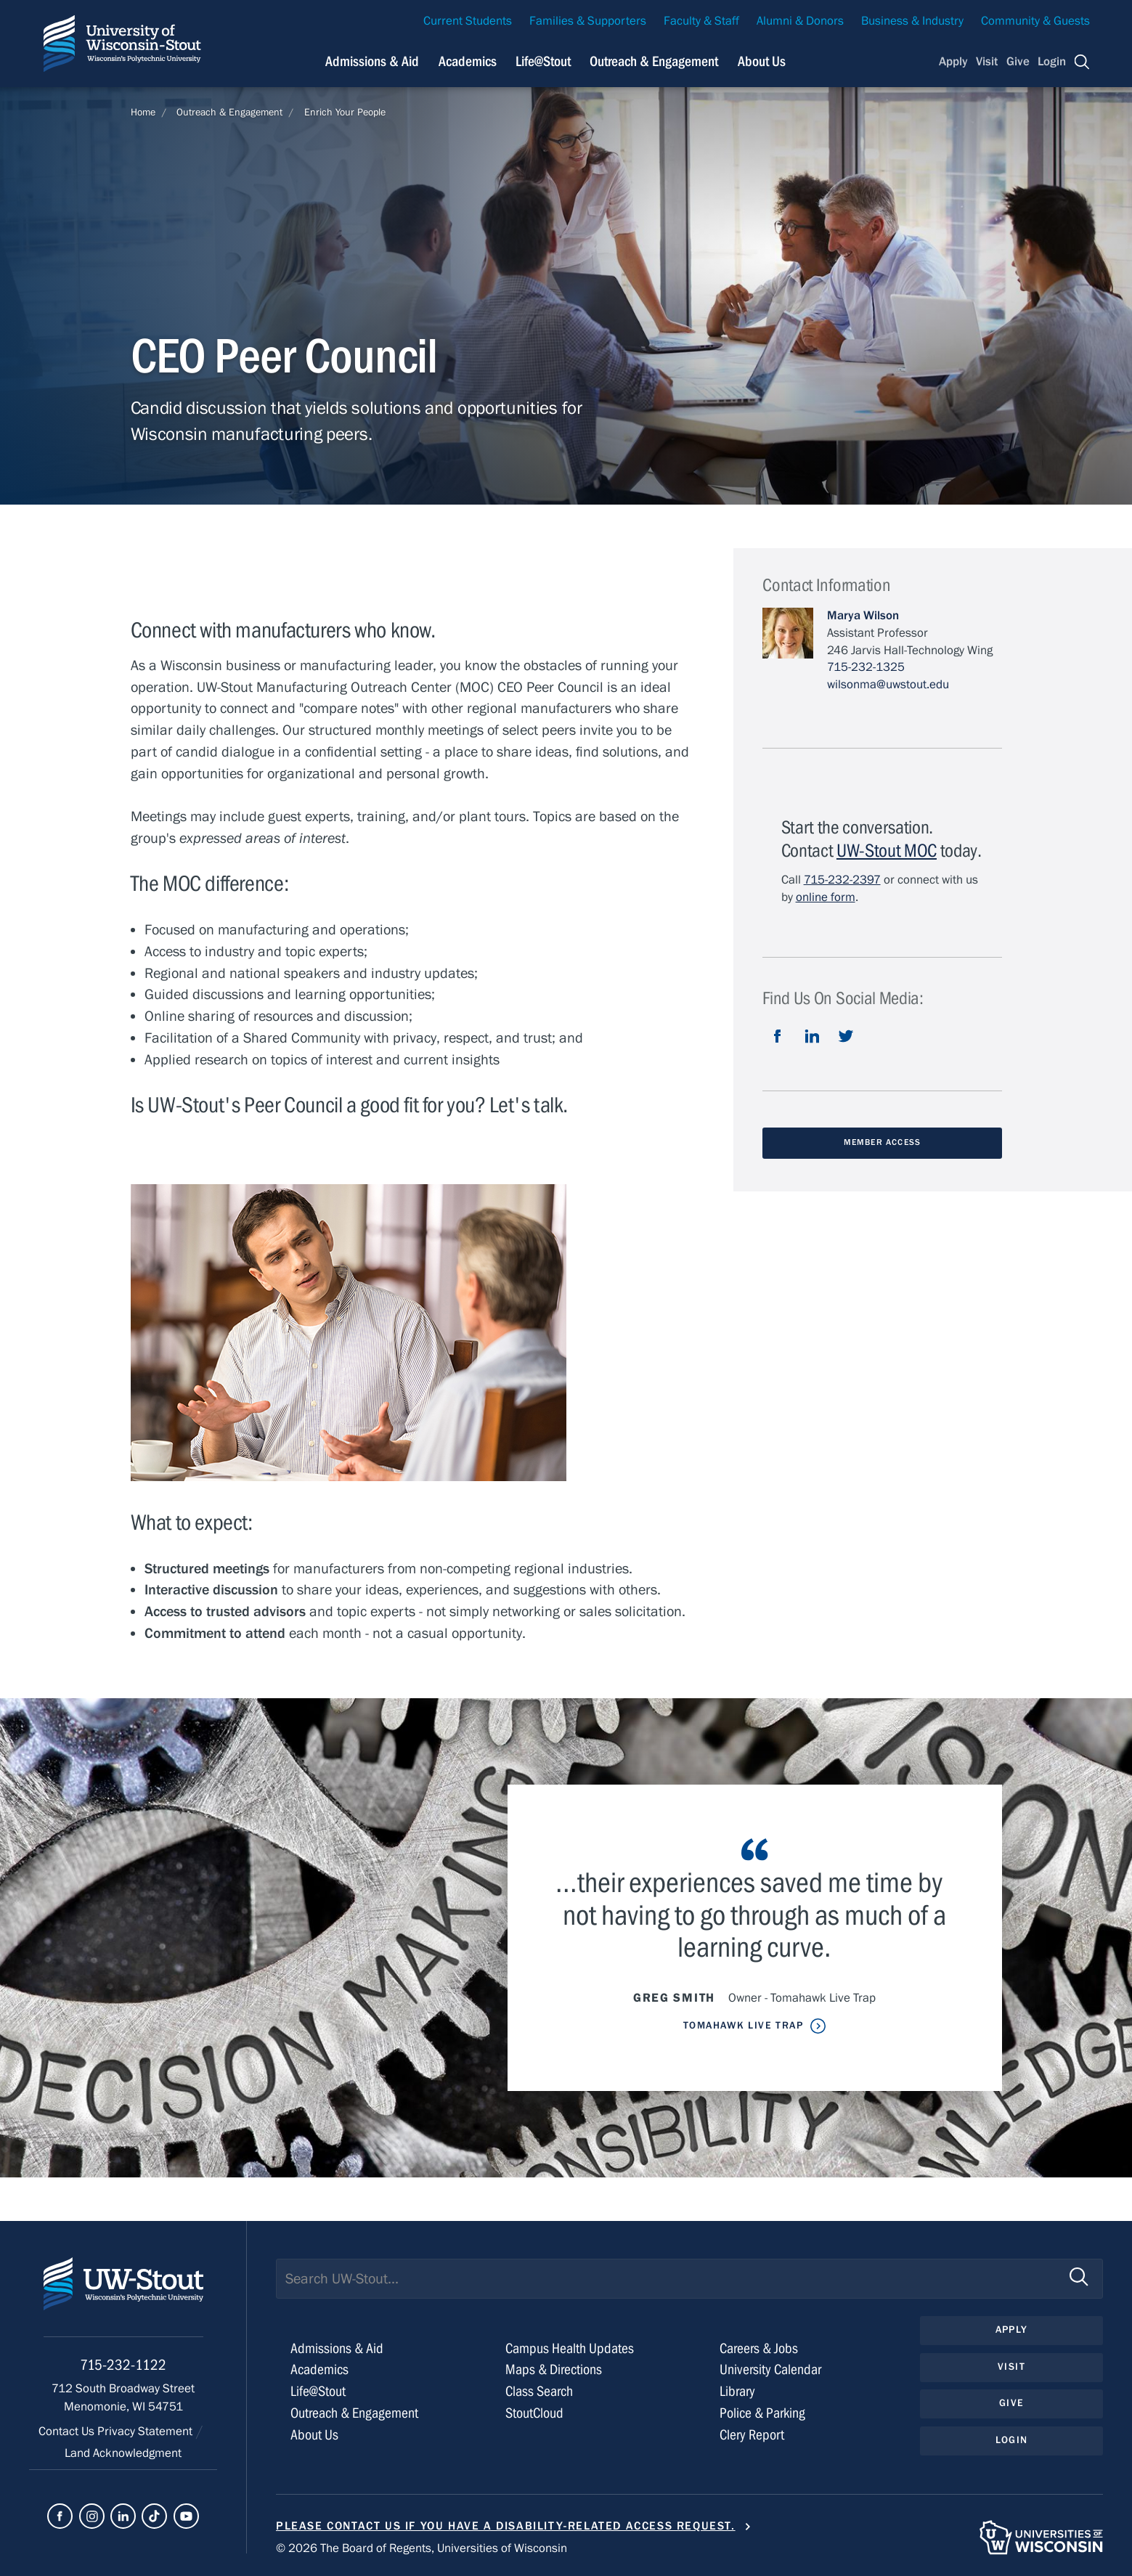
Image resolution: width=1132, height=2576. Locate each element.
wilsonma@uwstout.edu (888, 684)
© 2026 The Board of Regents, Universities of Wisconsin (421, 2548)
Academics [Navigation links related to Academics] (468, 61)
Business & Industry (912, 21)
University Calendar (770, 2369)
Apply (953, 61)
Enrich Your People (345, 112)
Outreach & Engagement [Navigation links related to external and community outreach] (654, 61)
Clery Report (752, 2434)
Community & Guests (1035, 21)
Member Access (882, 1142)
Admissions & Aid (336, 2348)
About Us (762, 61)
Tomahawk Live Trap (743, 2025)
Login (1052, 61)
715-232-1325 (866, 667)
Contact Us (67, 2431)
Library (737, 2391)
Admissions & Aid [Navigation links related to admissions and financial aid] (372, 61)
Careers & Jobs (759, 2348)
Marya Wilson (863, 615)
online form (825, 897)
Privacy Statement (146, 2431)
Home (143, 112)
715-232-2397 (842, 880)
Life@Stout (318, 2391)
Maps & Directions (553, 2369)
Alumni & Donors (800, 21)
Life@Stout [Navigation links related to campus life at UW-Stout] (543, 61)
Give (1018, 61)
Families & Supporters (587, 21)
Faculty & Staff (701, 21)
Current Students (467, 21)
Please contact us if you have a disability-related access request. (506, 2525)
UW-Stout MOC (886, 851)
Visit (987, 61)
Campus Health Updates (569, 2348)
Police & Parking (762, 2413)
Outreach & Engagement (229, 112)
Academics (319, 2369)
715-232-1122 (123, 2365)
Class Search (539, 2391)
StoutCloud (534, 2413)
